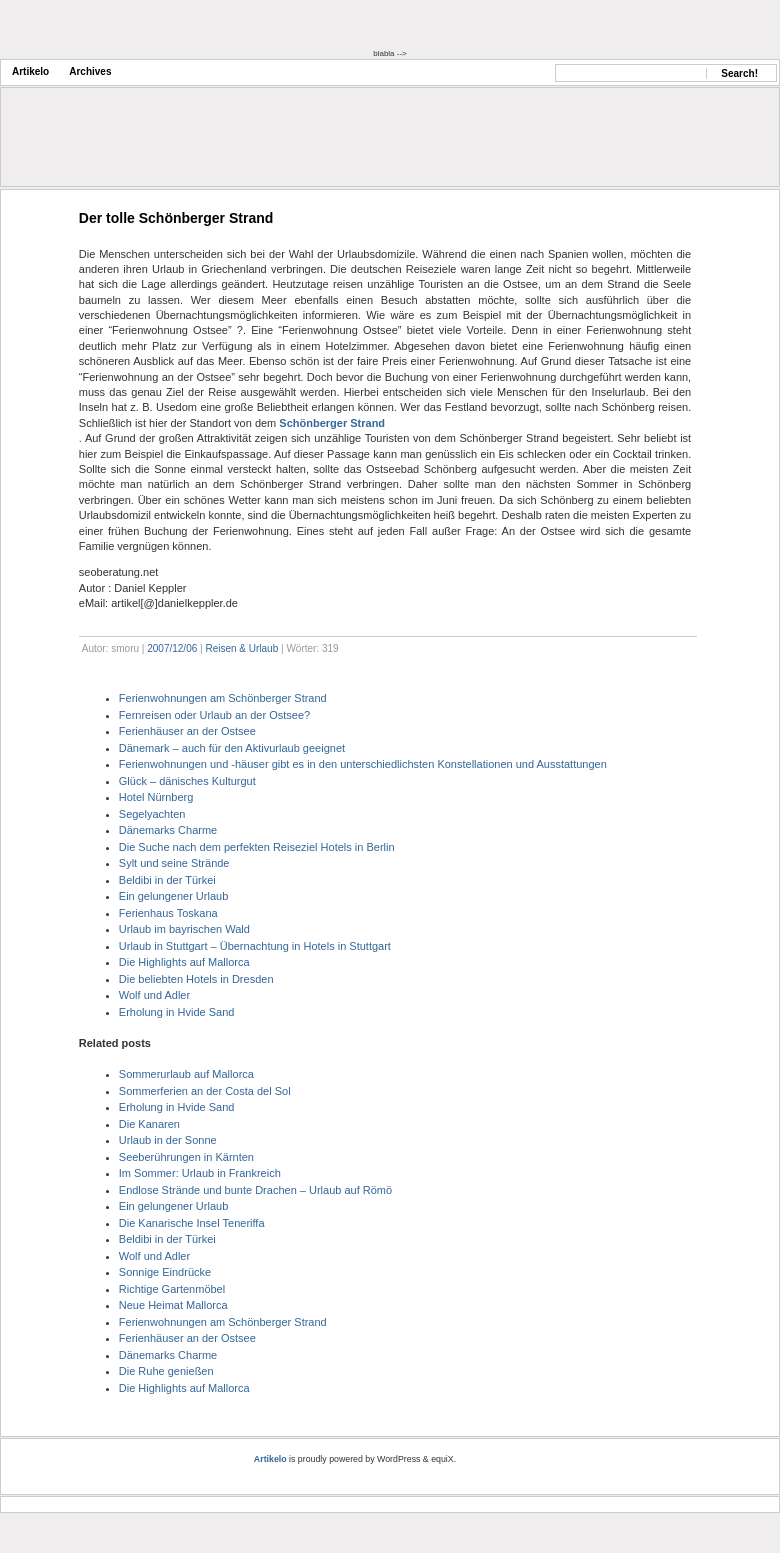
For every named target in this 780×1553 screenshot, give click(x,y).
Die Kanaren (149, 1124)
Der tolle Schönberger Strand (176, 218)
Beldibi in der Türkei (167, 880)
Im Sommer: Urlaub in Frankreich (200, 1173)
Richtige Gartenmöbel (172, 1289)
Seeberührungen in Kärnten (186, 1157)
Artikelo (30, 71)
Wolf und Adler (154, 995)
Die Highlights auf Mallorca (184, 962)
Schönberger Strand (332, 423)
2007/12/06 (172, 648)
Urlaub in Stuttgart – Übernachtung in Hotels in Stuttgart (255, 946)
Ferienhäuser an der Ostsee (187, 731)
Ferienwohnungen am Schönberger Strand (223, 698)
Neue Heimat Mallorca (173, 1305)
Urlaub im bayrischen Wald (184, 929)
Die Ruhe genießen (166, 1371)
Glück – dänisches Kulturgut (187, 781)
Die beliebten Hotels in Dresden (196, 979)
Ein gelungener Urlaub (173, 896)
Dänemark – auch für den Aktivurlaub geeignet (232, 748)
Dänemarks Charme (168, 830)
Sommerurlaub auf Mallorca (186, 1074)
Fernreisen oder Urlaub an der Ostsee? (214, 715)
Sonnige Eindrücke (165, 1272)
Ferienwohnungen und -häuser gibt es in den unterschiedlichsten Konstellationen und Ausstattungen (363, 764)
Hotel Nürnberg (156, 797)
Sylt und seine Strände (174, 863)
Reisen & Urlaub (241, 648)
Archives (90, 71)
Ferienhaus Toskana (168, 913)
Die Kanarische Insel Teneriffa (192, 1223)
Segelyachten (152, 814)
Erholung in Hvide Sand (177, 1012)
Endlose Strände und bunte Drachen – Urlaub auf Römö (255, 1190)
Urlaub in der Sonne (168, 1140)
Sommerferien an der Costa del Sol (205, 1091)
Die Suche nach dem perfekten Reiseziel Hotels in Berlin (257, 847)
